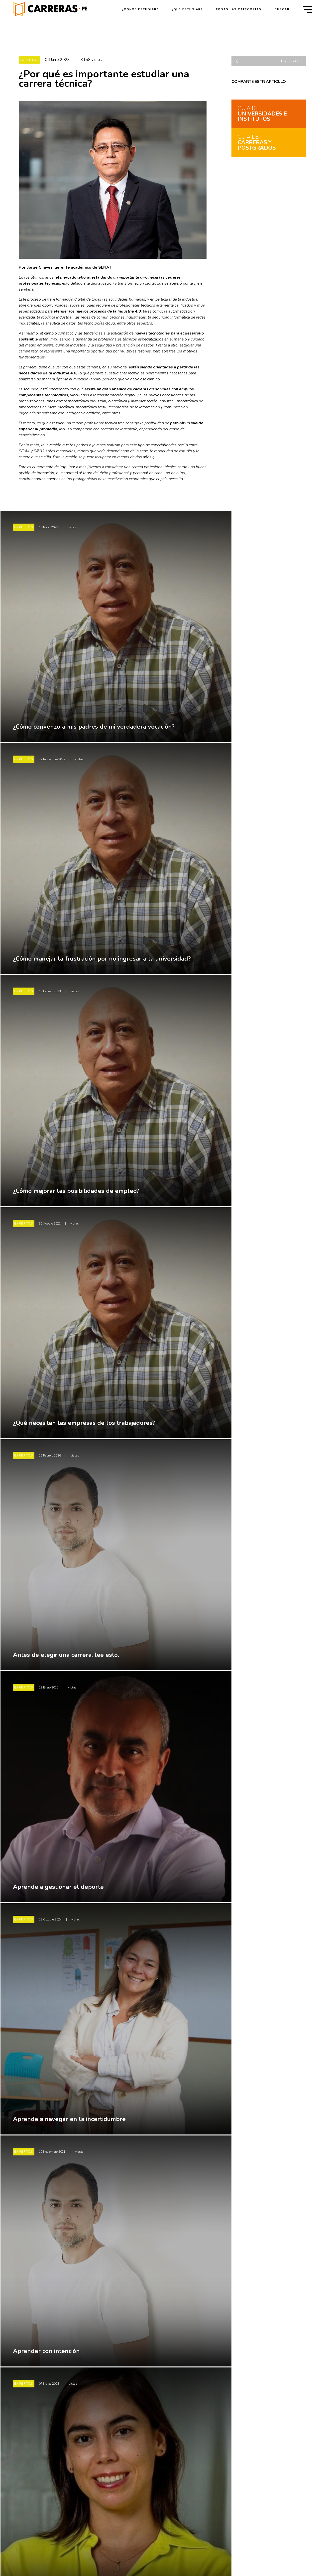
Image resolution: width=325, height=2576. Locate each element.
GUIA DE (265, 115)
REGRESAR (289, 61)
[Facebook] (39, 2528)
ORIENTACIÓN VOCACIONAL (273, 2481)
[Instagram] (70, 2528)
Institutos (192, 2494)
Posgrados (193, 2520)
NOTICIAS (256, 2520)
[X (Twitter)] (24, 2528)
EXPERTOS (256, 2533)
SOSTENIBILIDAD (263, 2546)
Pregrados (192, 2507)
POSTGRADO (259, 2507)
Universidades (196, 2481)
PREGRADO (257, 2494)
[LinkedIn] (55, 2528)
